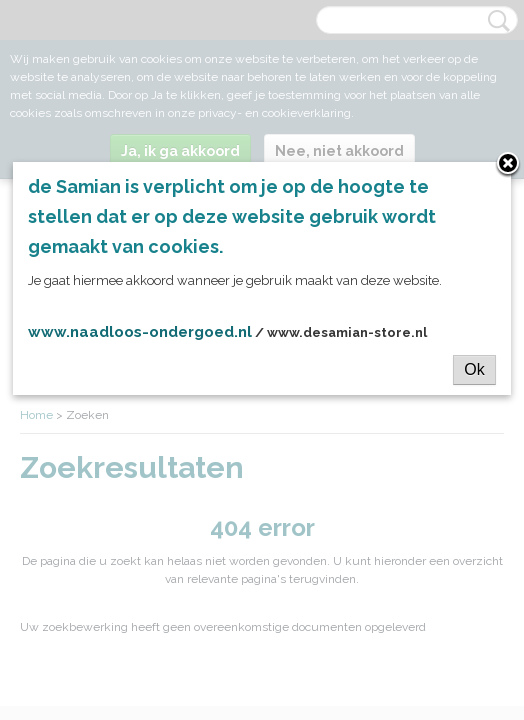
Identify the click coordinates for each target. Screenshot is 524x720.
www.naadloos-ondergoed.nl (140, 342)
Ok (474, 379)
